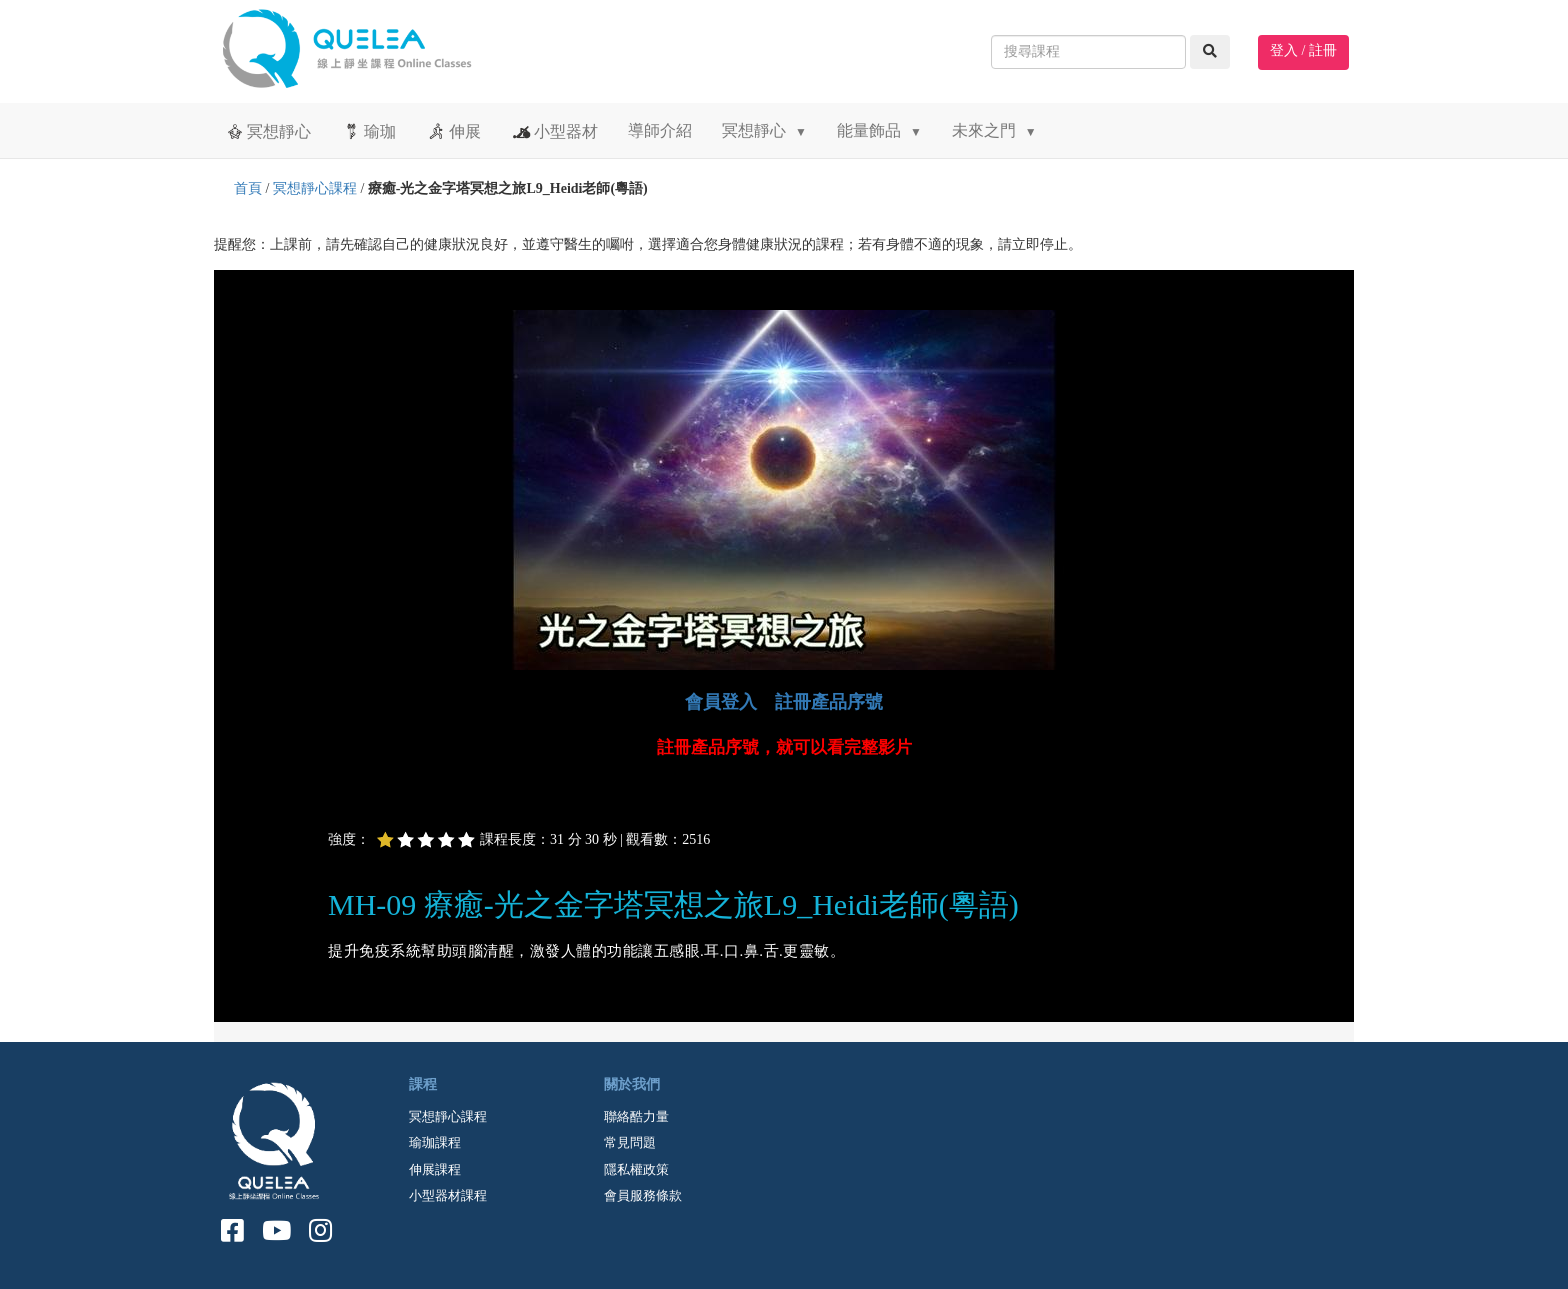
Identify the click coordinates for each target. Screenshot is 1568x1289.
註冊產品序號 (829, 702)
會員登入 (721, 702)
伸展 (453, 131)
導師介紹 (660, 130)
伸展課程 (435, 1169)
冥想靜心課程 (315, 188)
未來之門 (994, 130)
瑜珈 (368, 131)
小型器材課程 (448, 1195)
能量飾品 (879, 130)
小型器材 (554, 131)
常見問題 (630, 1142)
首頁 (248, 188)
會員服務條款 (643, 1195)
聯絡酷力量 (636, 1116)
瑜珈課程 (435, 1142)
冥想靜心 (267, 131)
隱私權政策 (636, 1169)
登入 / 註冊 (1303, 50)
